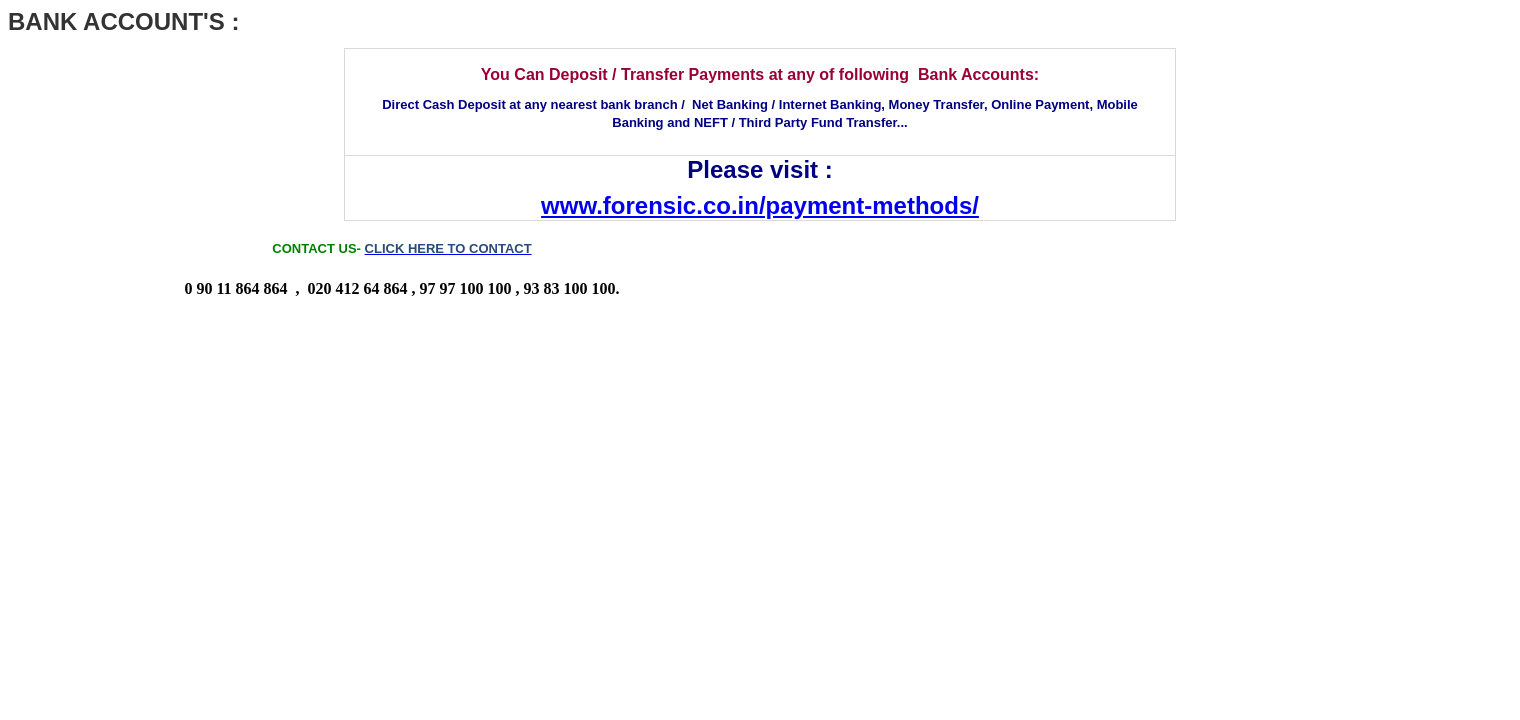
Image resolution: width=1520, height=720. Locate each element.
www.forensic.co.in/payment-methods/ (760, 205)
